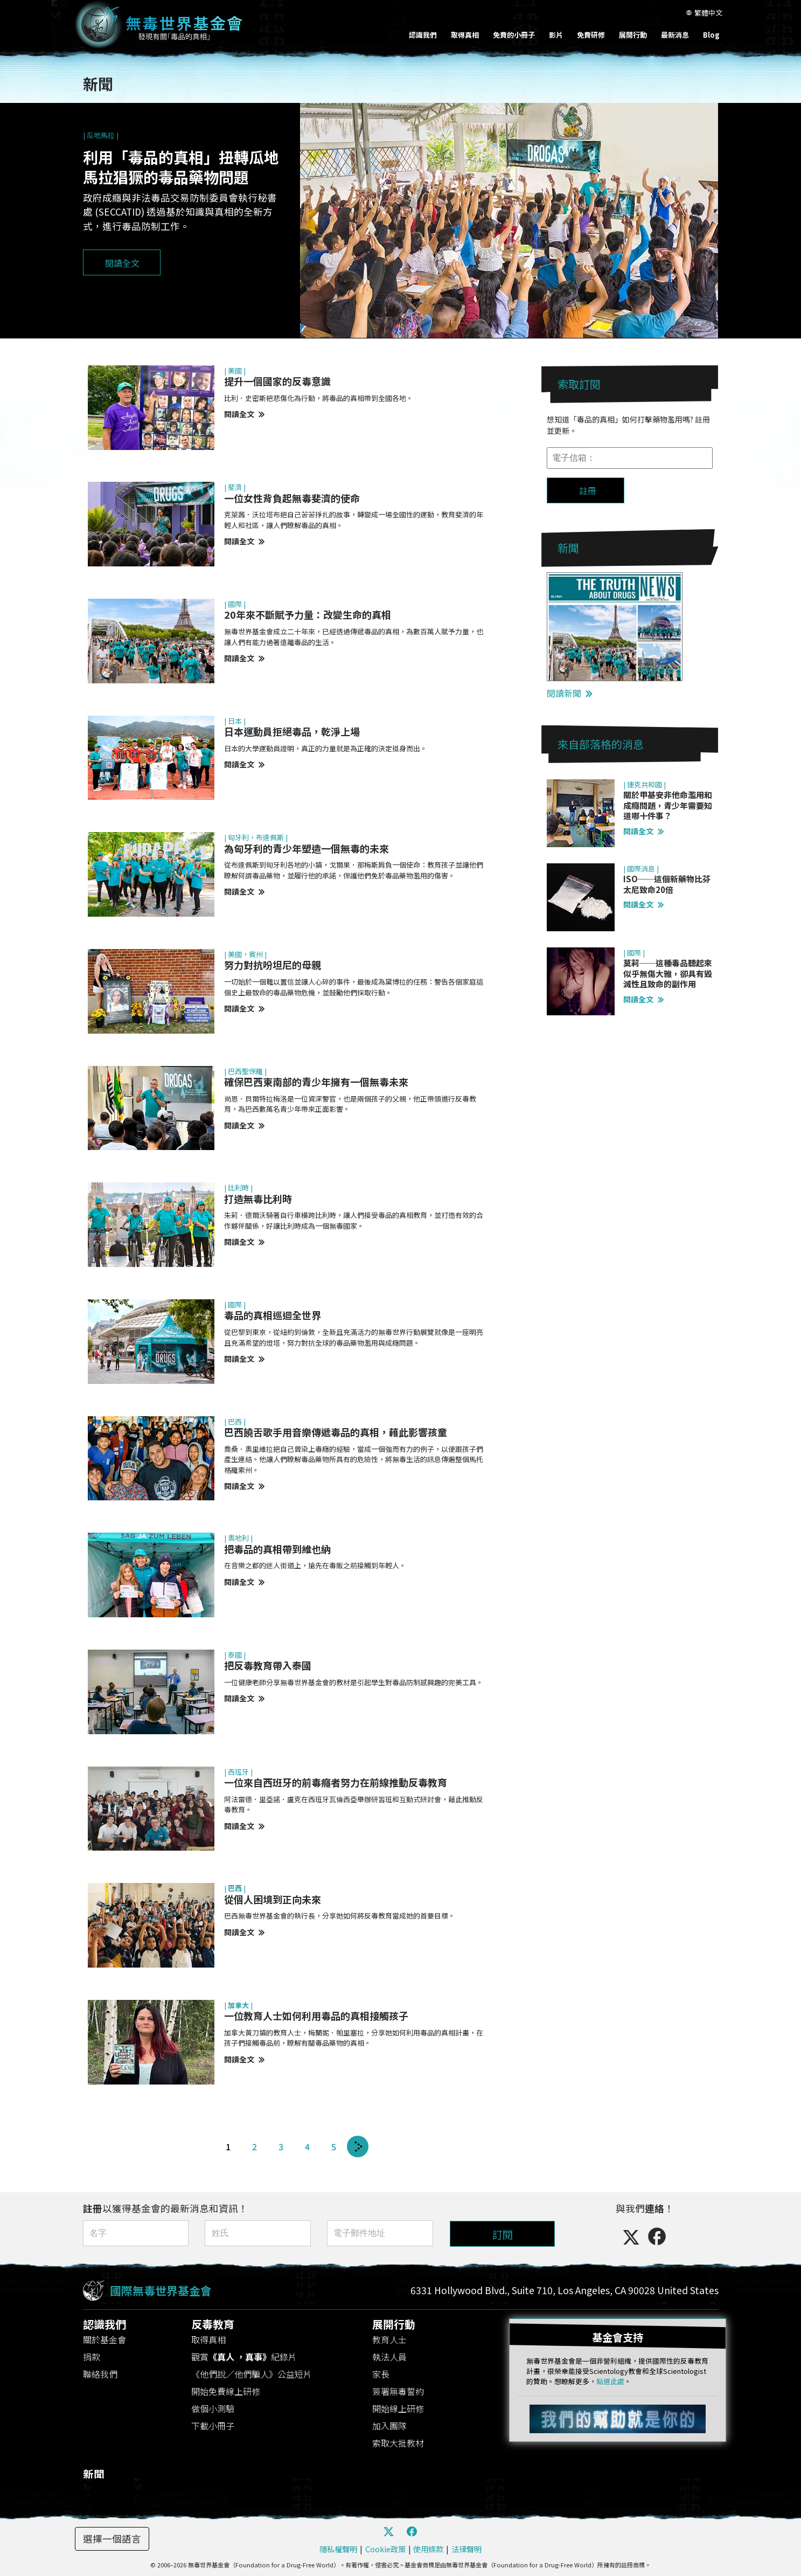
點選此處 (610, 2378)
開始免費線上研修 (225, 2387)
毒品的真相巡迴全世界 (272, 1315)
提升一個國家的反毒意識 (277, 381)
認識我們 (423, 35)
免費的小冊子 (514, 35)
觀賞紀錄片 (244, 2353)
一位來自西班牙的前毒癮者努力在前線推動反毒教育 (335, 1782)
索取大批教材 (398, 2439)
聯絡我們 (100, 2370)
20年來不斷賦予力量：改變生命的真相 (307, 614)
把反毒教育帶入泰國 (267, 1665)
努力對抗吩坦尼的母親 (272, 965)
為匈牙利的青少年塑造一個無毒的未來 (306, 848)
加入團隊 (389, 2422)
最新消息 (675, 35)
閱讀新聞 (570, 693)
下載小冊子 (212, 2422)
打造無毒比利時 (258, 1199)
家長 (380, 2370)
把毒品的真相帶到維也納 (277, 1549)
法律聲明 (466, 2545)
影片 (556, 35)
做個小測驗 (212, 2405)
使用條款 (428, 2545)
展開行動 (633, 35)
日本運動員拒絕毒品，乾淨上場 (292, 731)
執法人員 (389, 2353)
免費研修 (591, 35)
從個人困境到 (272, 1899)
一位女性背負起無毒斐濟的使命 (292, 498)
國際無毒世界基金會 (161, 2289)
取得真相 (465, 35)
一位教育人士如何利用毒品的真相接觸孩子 (316, 2016)
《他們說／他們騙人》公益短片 (251, 2370)
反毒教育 (212, 2321)
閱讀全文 (244, 413)
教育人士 (389, 2336)
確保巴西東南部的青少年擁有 (316, 1082)
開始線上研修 (398, 2405)
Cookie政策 (385, 2545)
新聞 (94, 2470)
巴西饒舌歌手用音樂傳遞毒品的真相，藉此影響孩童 (335, 1432)
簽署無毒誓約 (398, 2387)
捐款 (91, 2353)
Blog (711, 35)
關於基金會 (104, 2336)
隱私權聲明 (338, 2545)
